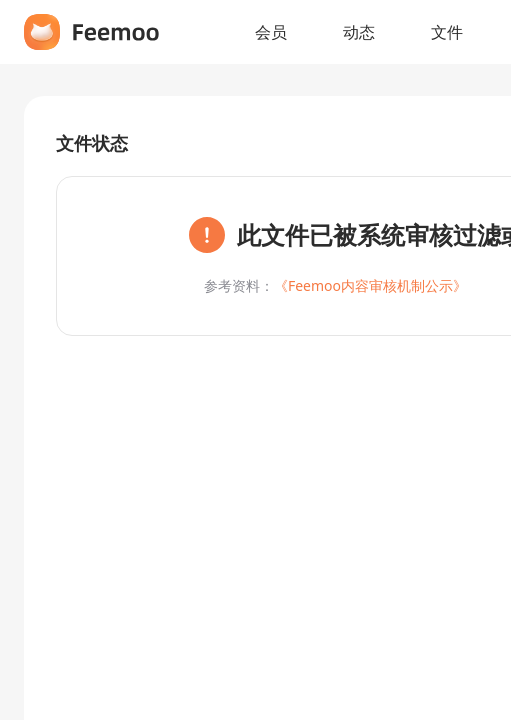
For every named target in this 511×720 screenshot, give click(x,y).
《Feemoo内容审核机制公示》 (370, 285)
